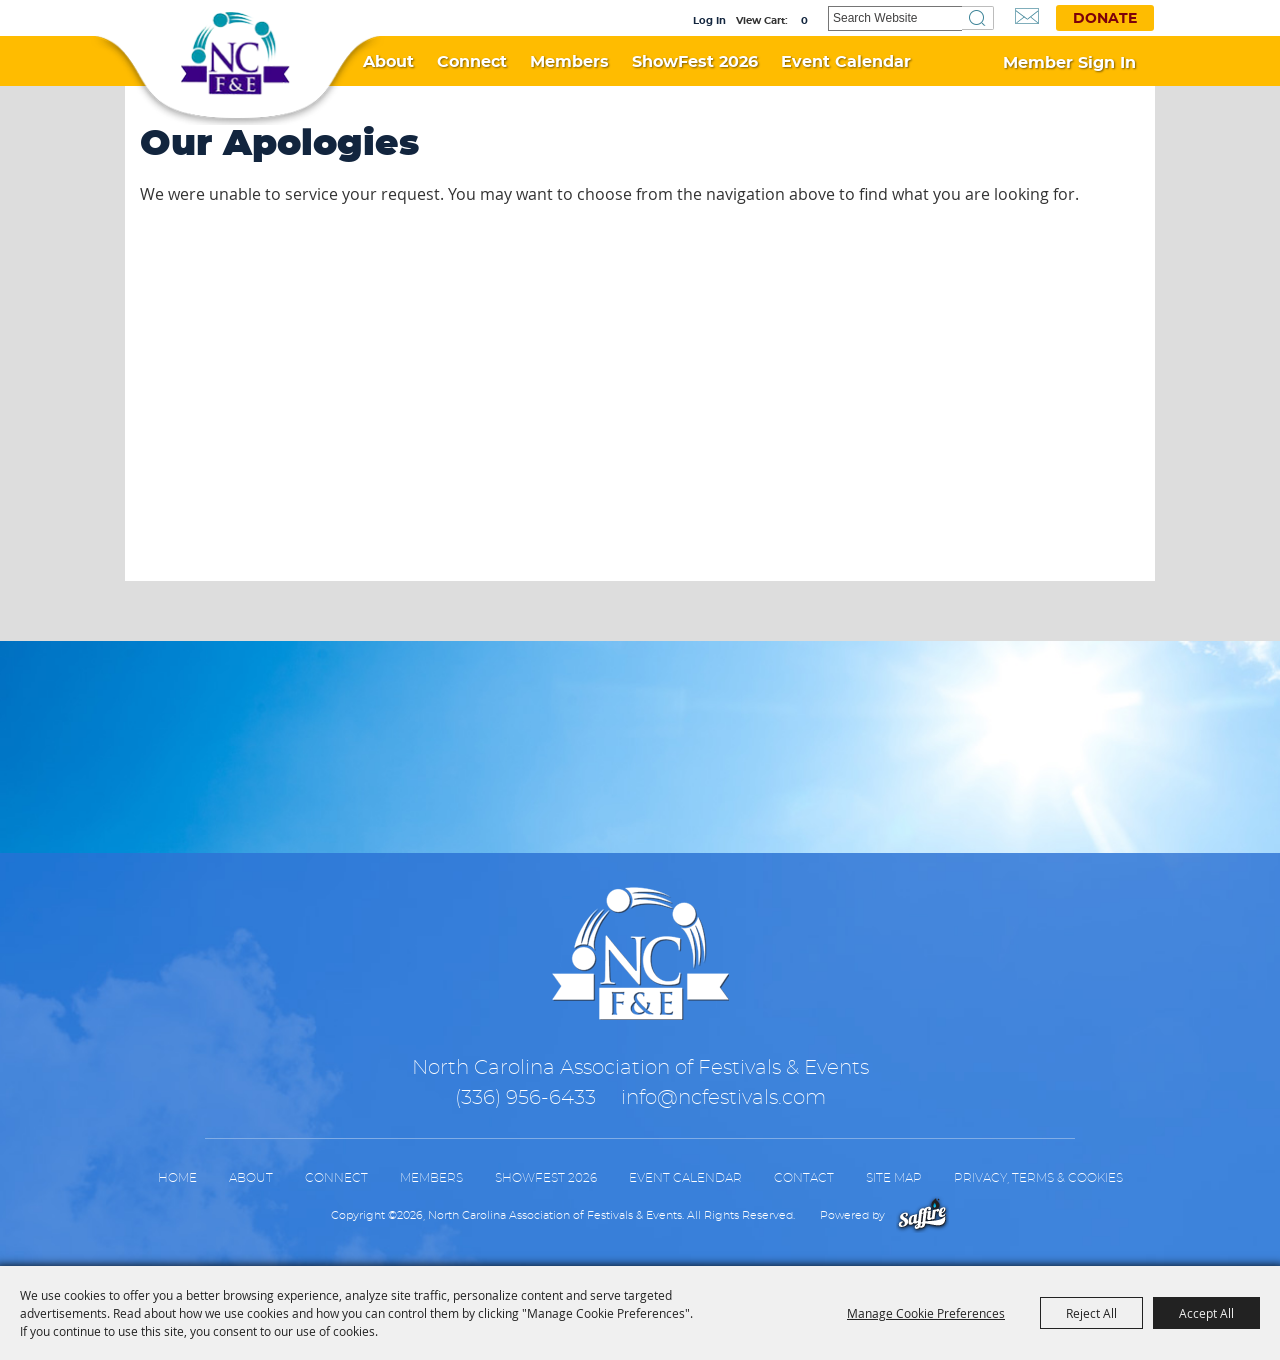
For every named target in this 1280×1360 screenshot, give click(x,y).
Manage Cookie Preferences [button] (926, 1313)
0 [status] (804, 21)
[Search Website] (895, 18)
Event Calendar (846, 62)
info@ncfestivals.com (723, 1098)
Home (177, 1178)
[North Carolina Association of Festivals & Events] (235, 54)
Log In (709, 21)
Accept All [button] (1206, 1313)
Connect (472, 62)
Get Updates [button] (1027, 16)
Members (569, 62)
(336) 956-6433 (525, 1098)
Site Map (894, 1178)
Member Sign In (1069, 63)
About (388, 62)
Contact (804, 1178)
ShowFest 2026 (695, 62)
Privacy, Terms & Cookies (1038, 1178)
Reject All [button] (1091, 1313)
